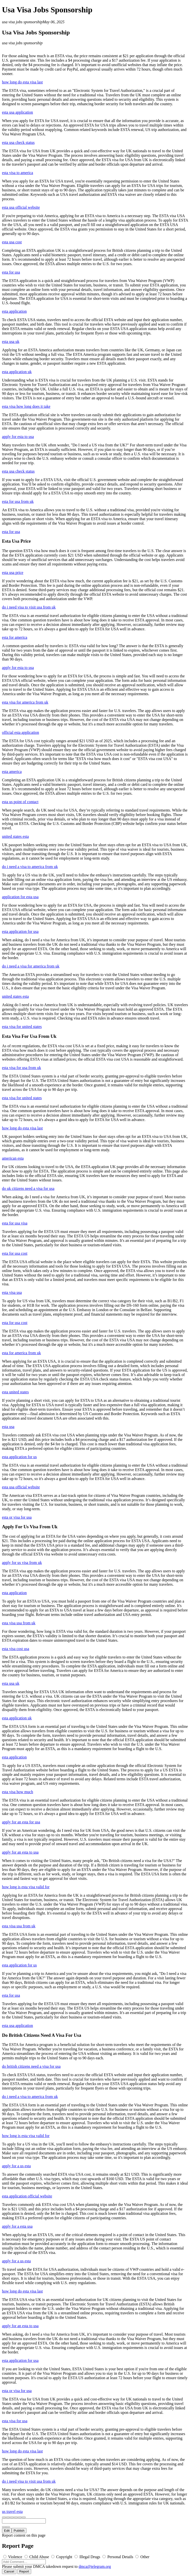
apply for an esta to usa (20, 1852)
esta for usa (11, 272)
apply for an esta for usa (21, 1822)
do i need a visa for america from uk (30, 966)
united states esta (15, 836)
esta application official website (27, 2196)
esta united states (15, 1392)
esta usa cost (12, 242)
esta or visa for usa (17, 1517)
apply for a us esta (16, 2166)
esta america (12, 771)
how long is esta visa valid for (25, 1887)
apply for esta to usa (18, 436)
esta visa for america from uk (25, 702)
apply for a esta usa (17, 2226)
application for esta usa (20, 897)
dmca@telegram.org (95, 2566)
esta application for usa (20, 931)
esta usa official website (21, 207)
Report (24, 2571)
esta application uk (17, 372)
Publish (19, 2530)
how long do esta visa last (22, 82)
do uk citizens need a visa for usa (28, 1188)
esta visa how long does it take (26, 406)
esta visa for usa (14, 2421)
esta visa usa (12, 1292)
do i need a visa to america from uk (30, 867)
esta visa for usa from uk (21, 1068)
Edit (7, 2530)
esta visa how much (17, 1792)
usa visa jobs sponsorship (22, 22)
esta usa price (12, 572)
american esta (13, 1158)
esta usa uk (10, 341)
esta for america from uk (21, 1353)
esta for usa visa (14, 1223)
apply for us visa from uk (22, 1562)
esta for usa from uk (18, 501)
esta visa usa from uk (18, 1623)
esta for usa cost (14, 1253)
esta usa (8, 1427)
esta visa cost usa (15, 1649)
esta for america (14, 637)
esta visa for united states (22, 1026)
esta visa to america (17, 173)
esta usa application (17, 112)
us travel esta (12, 2511)
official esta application (20, 732)
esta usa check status (18, 142)
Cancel (9, 2571)
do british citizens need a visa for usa (31, 2066)
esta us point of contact (20, 802)
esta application (14, 311)
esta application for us (19, 1457)
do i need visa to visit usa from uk (29, 607)
